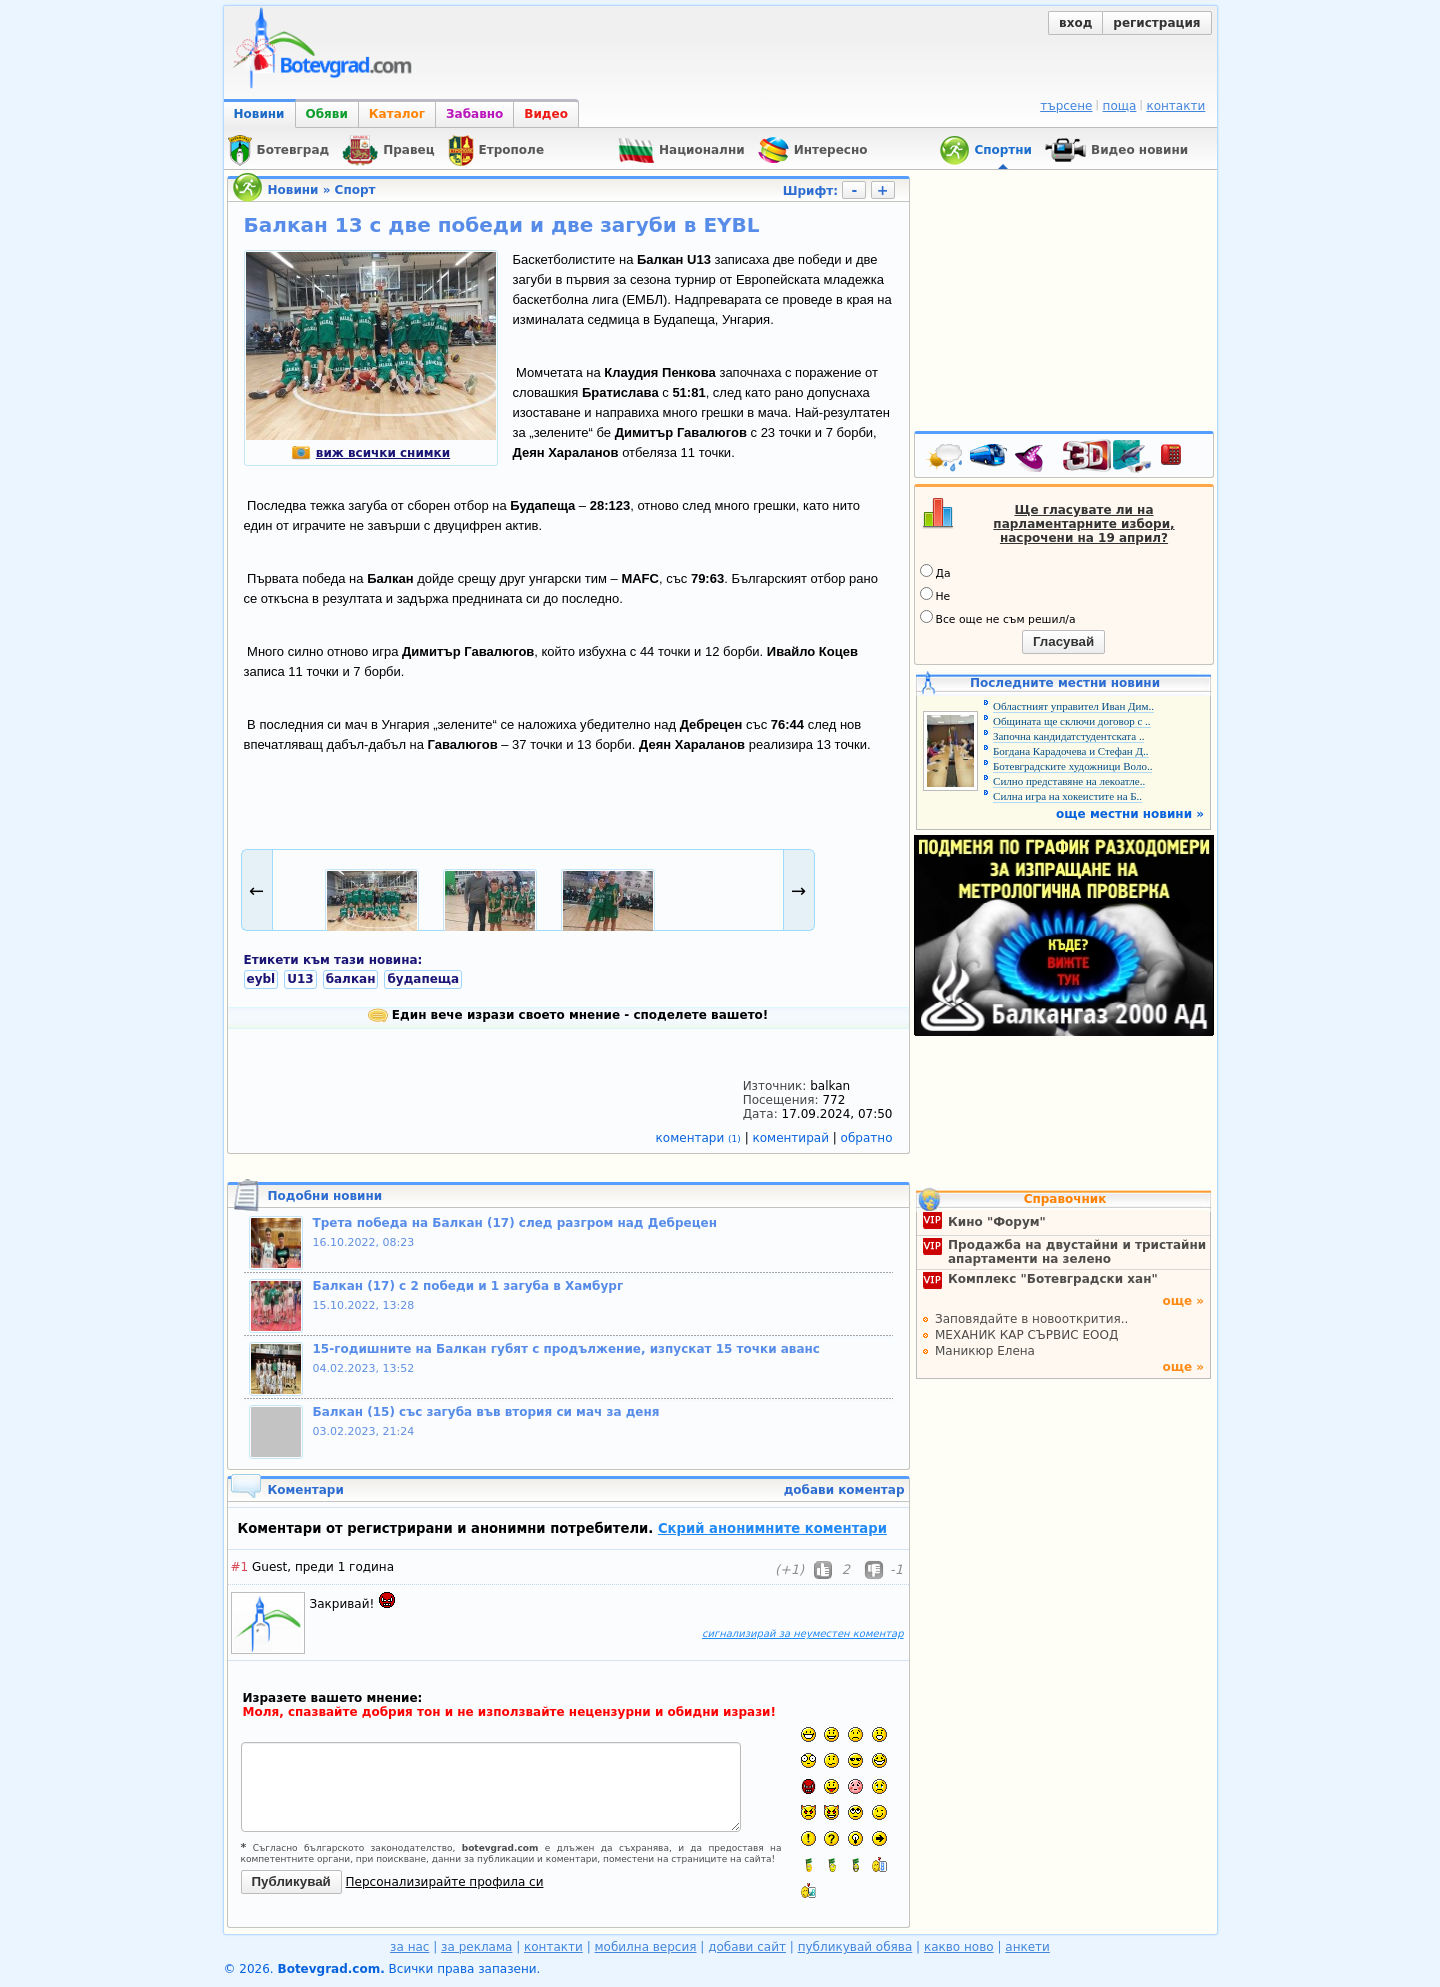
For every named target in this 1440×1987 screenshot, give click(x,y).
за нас (409, 1947)
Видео (546, 114)
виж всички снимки (370, 453)
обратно (867, 1138)
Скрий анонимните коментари (772, 1528)
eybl (261, 979)
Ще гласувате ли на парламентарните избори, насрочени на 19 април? (1083, 524)
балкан (351, 979)
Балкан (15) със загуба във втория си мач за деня (486, 1412)
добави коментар (844, 1490)
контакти (1175, 106)
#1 (240, 1567)
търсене (1066, 106)
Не (935, 595)
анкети (1027, 1947)
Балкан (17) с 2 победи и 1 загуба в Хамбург (468, 1286)
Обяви (327, 114)
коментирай (793, 1138)
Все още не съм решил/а (998, 618)
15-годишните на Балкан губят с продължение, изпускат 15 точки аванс (566, 1349)
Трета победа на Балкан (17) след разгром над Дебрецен (515, 1223)
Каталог (397, 114)
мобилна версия (646, 1947)
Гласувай (1063, 641)
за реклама (476, 1947)
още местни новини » (1130, 814)
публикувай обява (855, 1947)
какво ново (959, 1947)
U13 (300, 979)
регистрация (1156, 23)
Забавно (474, 114)
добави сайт (747, 1947)
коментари (700, 1138)
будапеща (423, 979)
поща (1120, 106)
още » (1183, 1301)
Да (935, 572)
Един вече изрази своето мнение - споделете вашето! (568, 1015)
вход (1075, 23)
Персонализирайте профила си (445, 1882)
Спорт (355, 190)
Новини (259, 114)
